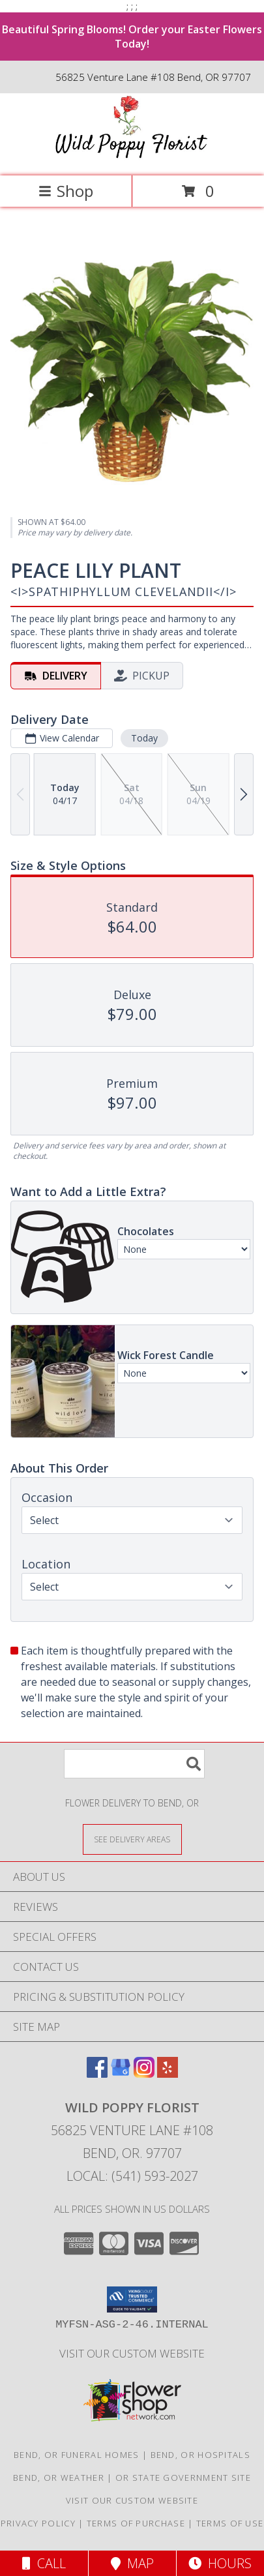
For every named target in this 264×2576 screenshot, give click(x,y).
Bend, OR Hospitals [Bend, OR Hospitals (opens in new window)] (200, 2455)
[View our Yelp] (167, 2073)
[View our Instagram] (144, 2073)
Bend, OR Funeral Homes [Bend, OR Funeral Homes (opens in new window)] (76, 2455)
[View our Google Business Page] (120, 2073)
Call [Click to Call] (44, 2563)
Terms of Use (230, 2523)
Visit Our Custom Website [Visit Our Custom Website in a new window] (132, 2353)
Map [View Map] (132, 2563)
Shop (65, 191)
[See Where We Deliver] (132, 1839)
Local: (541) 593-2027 (132, 2176)
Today (144, 738)
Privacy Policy (38, 2523)
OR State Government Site (183, 2477)
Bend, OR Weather (58, 2477)
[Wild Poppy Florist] (132, 157)
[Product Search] (134, 1763)
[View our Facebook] (97, 2073)
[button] (132, 2299)
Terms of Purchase (136, 2523)
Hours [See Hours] (220, 2563)
